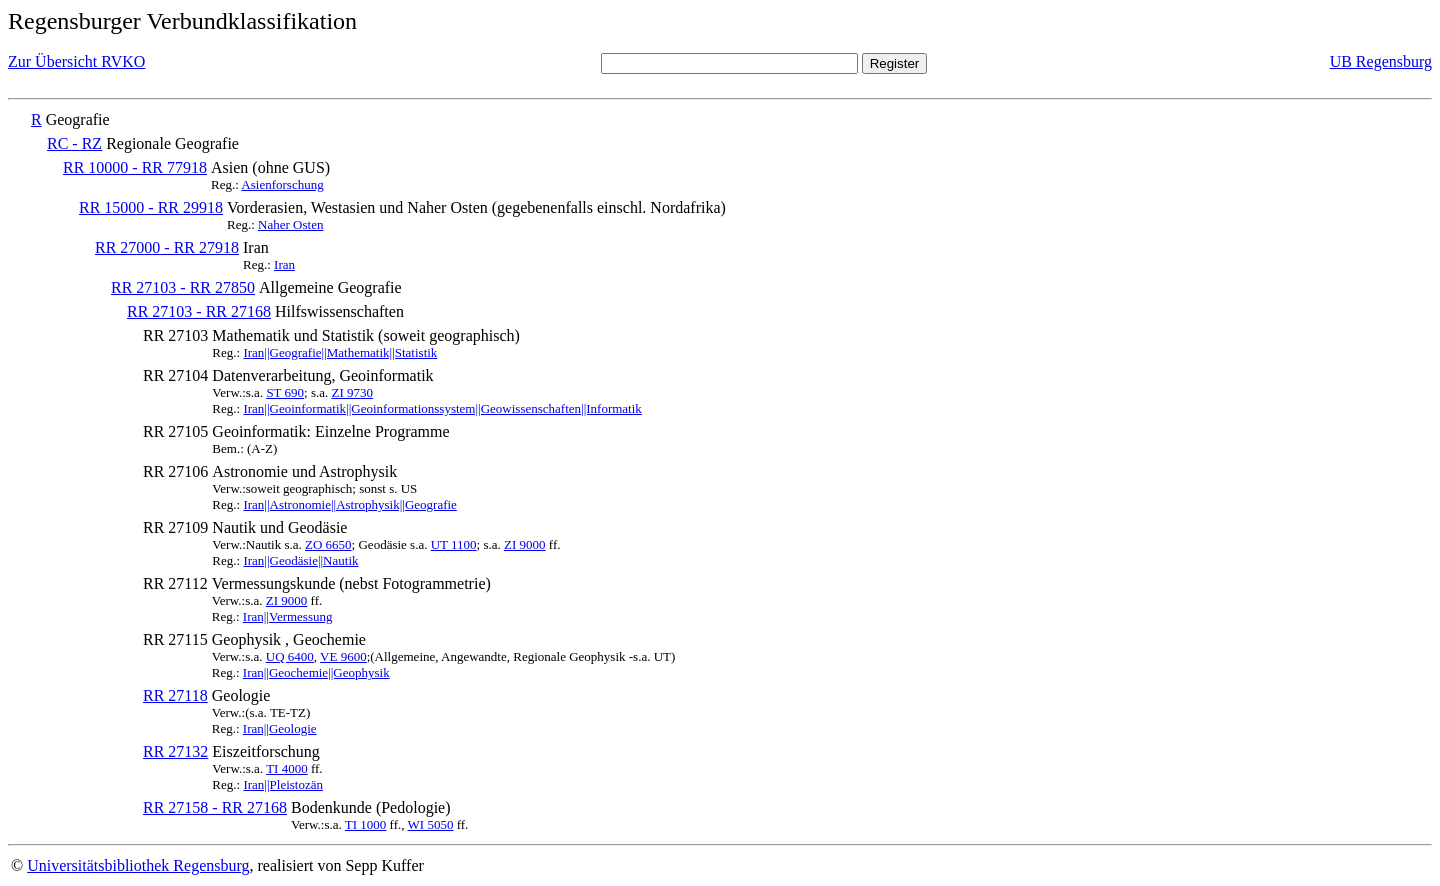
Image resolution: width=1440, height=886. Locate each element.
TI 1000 (366, 824)
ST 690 (285, 392)
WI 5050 (431, 824)
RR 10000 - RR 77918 (135, 167)
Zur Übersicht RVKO (76, 61)
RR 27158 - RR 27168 (215, 807)
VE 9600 (343, 656)
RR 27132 (175, 751)
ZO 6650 (328, 544)
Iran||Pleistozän (283, 784)
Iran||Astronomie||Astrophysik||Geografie (349, 504)
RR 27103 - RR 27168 (199, 311)
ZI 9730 (353, 392)
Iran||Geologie (280, 728)
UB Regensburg (1381, 61)
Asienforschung (282, 184)
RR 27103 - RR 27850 (183, 287)
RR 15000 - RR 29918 (151, 207)
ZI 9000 (525, 544)
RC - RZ (74, 143)
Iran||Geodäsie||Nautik (300, 560)
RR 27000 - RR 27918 (167, 247)
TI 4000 (287, 768)
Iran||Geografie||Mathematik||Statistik (340, 352)
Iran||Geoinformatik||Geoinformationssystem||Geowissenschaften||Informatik (442, 408)
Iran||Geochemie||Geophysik (316, 672)
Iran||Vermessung (288, 616)
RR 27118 (175, 695)
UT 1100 (454, 544)
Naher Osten (290, 224)
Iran (284, 264)
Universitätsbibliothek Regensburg (138, 865)
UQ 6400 (290, 656)
